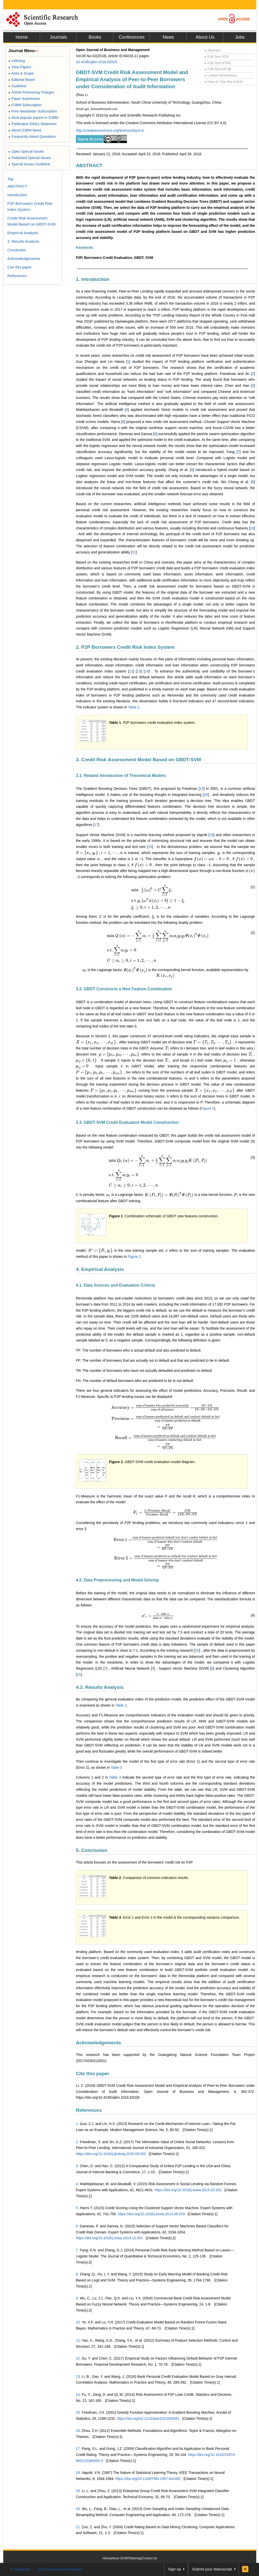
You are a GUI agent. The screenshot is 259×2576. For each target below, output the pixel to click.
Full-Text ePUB (217, 69)
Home (21, 37)
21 (79, 1674)
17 (96, 825)
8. (77, 2274)
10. (78, 2322)
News (168, 37)
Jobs (240, 37)
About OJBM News (24, 130)
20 (197, 1650)
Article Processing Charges (31, 92)
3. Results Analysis (23, 241)
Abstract (212, 50)
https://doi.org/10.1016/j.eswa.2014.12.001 (109, 2238)
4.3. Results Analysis (99, 1687)
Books (95, 37)
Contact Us (149, 2558)
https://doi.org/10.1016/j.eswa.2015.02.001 (188, 2190)
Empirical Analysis (22, 233)
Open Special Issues (26, 151)
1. (77, 2124)
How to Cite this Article (223, 82)
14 (147, 671)
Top (10, 179)
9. (77, 2298)
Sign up (174, 2569)
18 (211, 835)
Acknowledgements (98, 2042)
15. (78, 2412)
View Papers (19, 67)
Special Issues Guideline (29, 164)
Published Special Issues (29, 158)
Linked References (220, 75)
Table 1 (133, 707)
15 (202, 789)
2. (77, 2142)
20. (78, 2509)
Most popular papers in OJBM (33, 118)
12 (131, 671)
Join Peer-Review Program (60, 2569)
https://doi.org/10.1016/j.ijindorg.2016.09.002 (111, 2154)
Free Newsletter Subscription (32, 111)
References (89, 2110)
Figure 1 (207, 1108)
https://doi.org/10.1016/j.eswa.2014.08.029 (151, 2214)
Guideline (17, 86)
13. (78, 2377)
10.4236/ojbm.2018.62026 (96, 62)
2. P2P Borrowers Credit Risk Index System (125, 647)
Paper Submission (24, 99)
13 (139, 671)
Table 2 (121, 1705)
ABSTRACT (89, 165)
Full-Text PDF (216, 57)
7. (77, 2250)
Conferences (131, 37)
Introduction (17, 195)
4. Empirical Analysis (100, 1269)
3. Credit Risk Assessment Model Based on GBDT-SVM (138, 759)
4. (77, 2184)
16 (206, 795)
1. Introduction (92, 279)
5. (77, 2208)
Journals (58, 37)
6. (77, 2226)
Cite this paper (92, 2073)
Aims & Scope (21, 73)
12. (78, 2358)
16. (78, 2431)
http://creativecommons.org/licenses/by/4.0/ (110, 130)
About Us (205, 37)
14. (78, 2394)
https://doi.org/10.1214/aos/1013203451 (148, 2418)
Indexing (16, 61)
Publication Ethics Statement (32, 124)
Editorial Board (21, 80)
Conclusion (16, 250)
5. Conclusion (91, 1850)
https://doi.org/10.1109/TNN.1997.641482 (148, 2479)
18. (78, 2473)
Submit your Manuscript (212, 2569)
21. (78, 2527)
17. (78, 2449)
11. (78, 2340)
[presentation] (99, 853)
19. (78, 2491)
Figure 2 (134, 1257)
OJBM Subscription (25, 105)
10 (252, 528)
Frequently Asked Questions (32, 137)
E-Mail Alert (20, 2569)
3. (77, 2166)
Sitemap (135, 2558)
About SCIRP (120, 2558)
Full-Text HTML (217, 63)
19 (150, 847)
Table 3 (116, 1767)
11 (134, 552)
